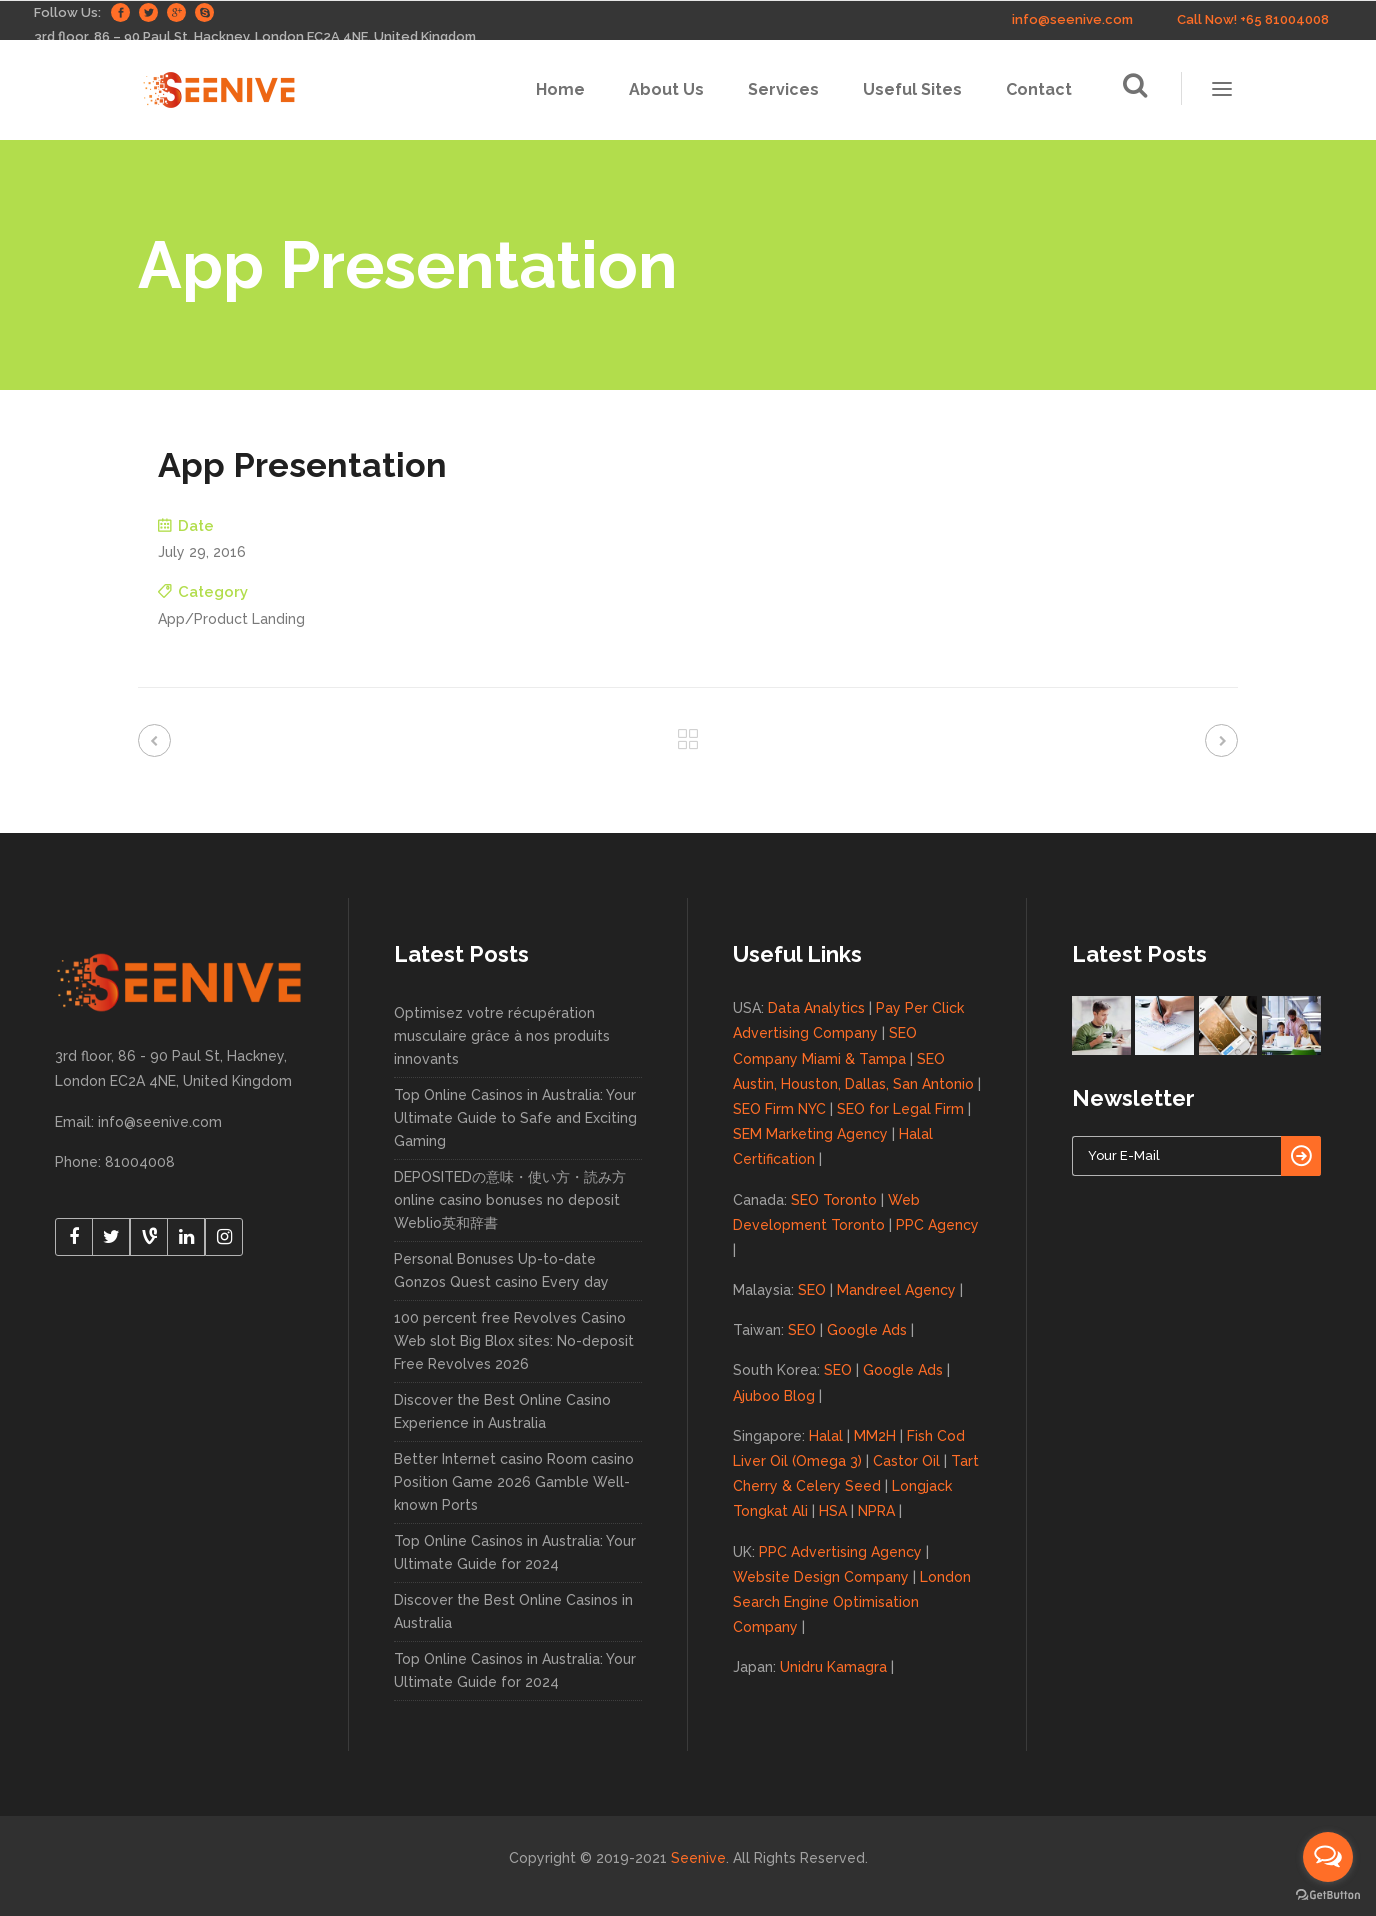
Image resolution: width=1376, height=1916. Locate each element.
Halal (826, 1436)
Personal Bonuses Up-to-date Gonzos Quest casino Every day (501, 1270)
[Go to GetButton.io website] (1328, 1895)
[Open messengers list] (1328, 1857)
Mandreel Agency (896, 1290)
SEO (812, 1290)
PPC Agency (937, 1225)
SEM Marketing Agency (810, 1134)
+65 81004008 (1284, 19)
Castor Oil (906, 1461)
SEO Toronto (834, 1200)
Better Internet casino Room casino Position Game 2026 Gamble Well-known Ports (514, 1482)
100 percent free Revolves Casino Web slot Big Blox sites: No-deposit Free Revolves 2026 (514, 1341)
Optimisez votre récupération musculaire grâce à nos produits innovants (502, 1036)
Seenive (698, 1858)
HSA (833, 1511)
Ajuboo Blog (774, 1396)
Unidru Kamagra (833, 1667)
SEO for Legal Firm (900, 1109)
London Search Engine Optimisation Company (852, 1602)
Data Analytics (816, 1008)
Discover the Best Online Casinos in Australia (513, 1611)
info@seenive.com (1072, 19)
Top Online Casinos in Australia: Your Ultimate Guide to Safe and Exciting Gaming (515, 1118)
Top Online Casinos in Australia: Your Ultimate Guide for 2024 (515, 1552)
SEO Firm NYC (779, 1109)
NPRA (876, 1511)
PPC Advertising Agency (840, 1552)
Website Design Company (821, 1577)
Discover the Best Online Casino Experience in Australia (502, 1411)
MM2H (875, 1436)
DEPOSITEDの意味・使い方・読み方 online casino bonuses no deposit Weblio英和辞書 (510, 1200)
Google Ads (867, 1330)
